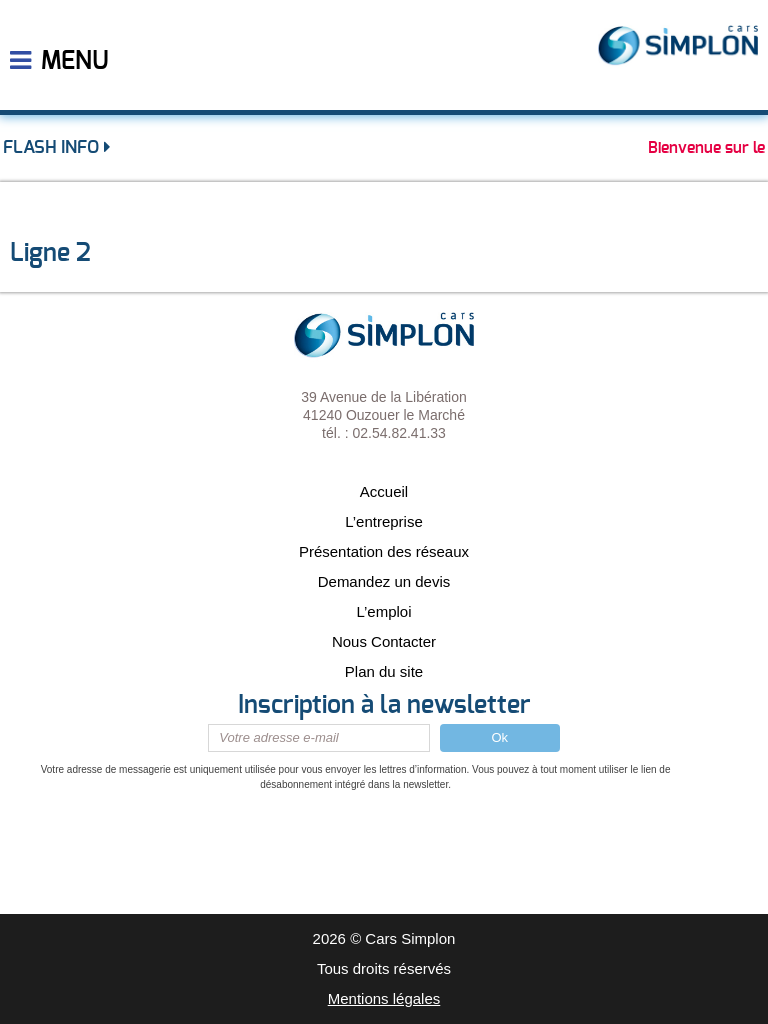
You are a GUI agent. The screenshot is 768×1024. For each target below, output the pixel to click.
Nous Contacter (384, 641)
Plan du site (384, 671)
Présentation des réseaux (384, 551)
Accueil (384, 491)
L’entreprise (384, 521)
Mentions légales (384, 998)
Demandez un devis (384, 581)
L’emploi (383, 611)
